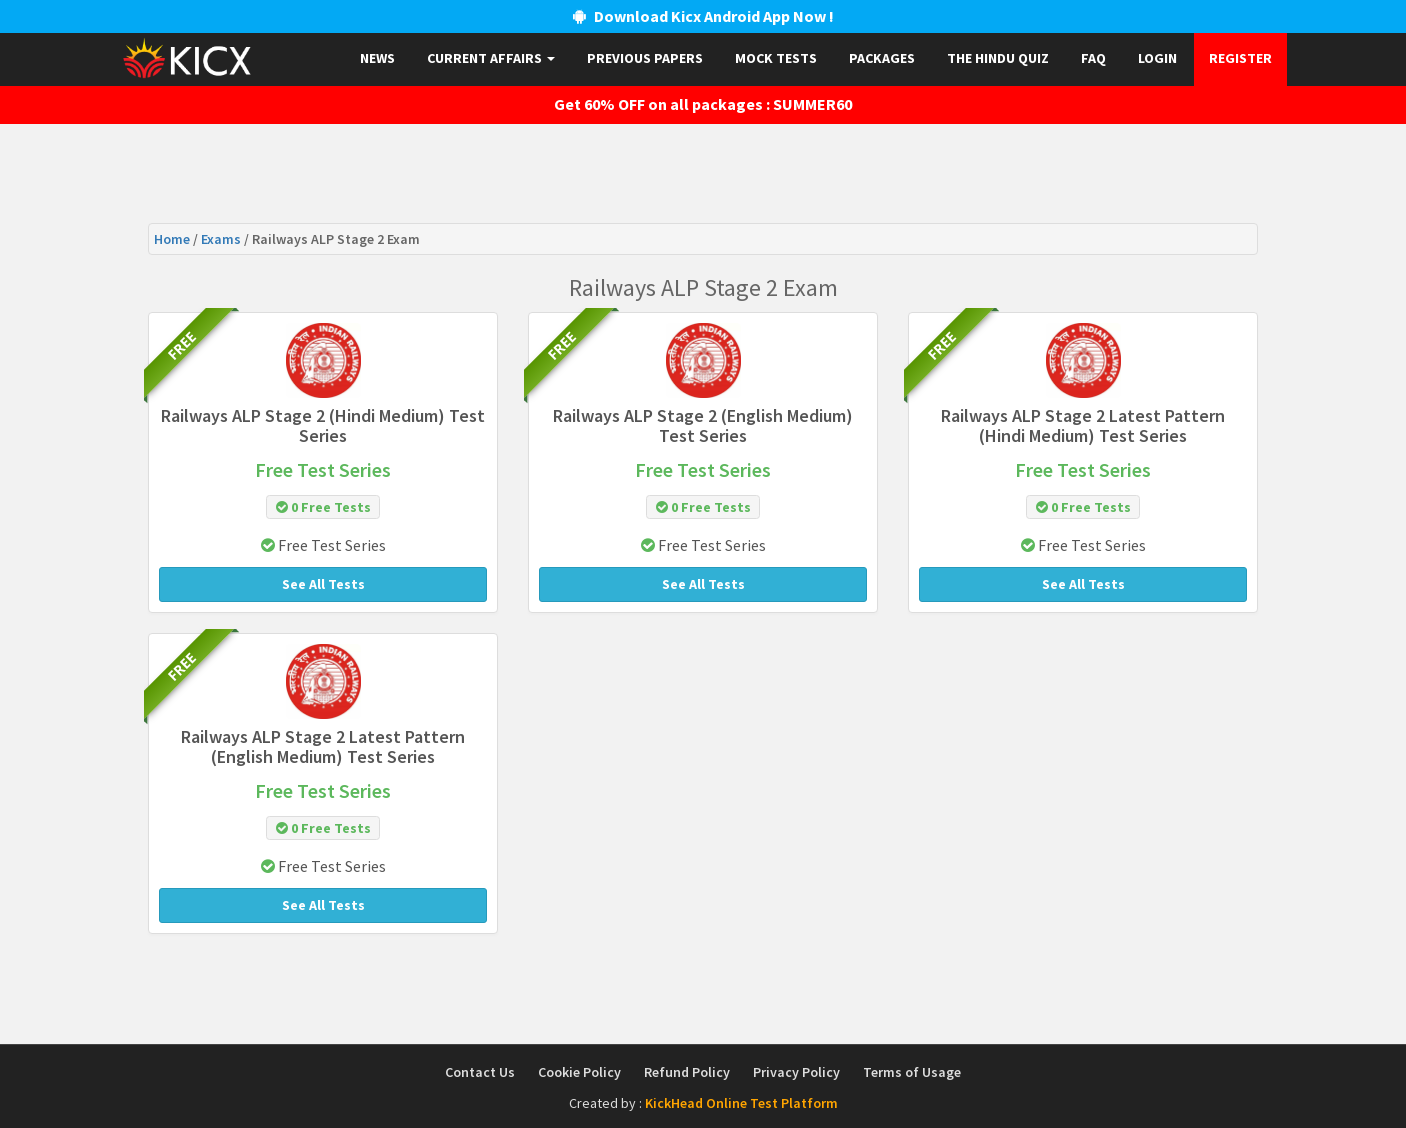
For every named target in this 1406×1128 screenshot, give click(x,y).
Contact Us (480, 1072)
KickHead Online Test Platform (741, 1103)
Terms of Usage (912, 1072)
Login (1157, 58)
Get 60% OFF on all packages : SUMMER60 (703, 104)
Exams (222, 239)
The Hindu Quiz (998, 58)
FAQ (1093, 58)
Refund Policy (687, 1072)
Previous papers (645, 58)
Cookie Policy (579, 1072)
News (377, 58)
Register (1240, 58)
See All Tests (323, 584)
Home (173, 239)
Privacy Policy (796, 1072)
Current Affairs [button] (491, 58)
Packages (882, 58)
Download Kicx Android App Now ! (703, 16)
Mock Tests (776, 58)
